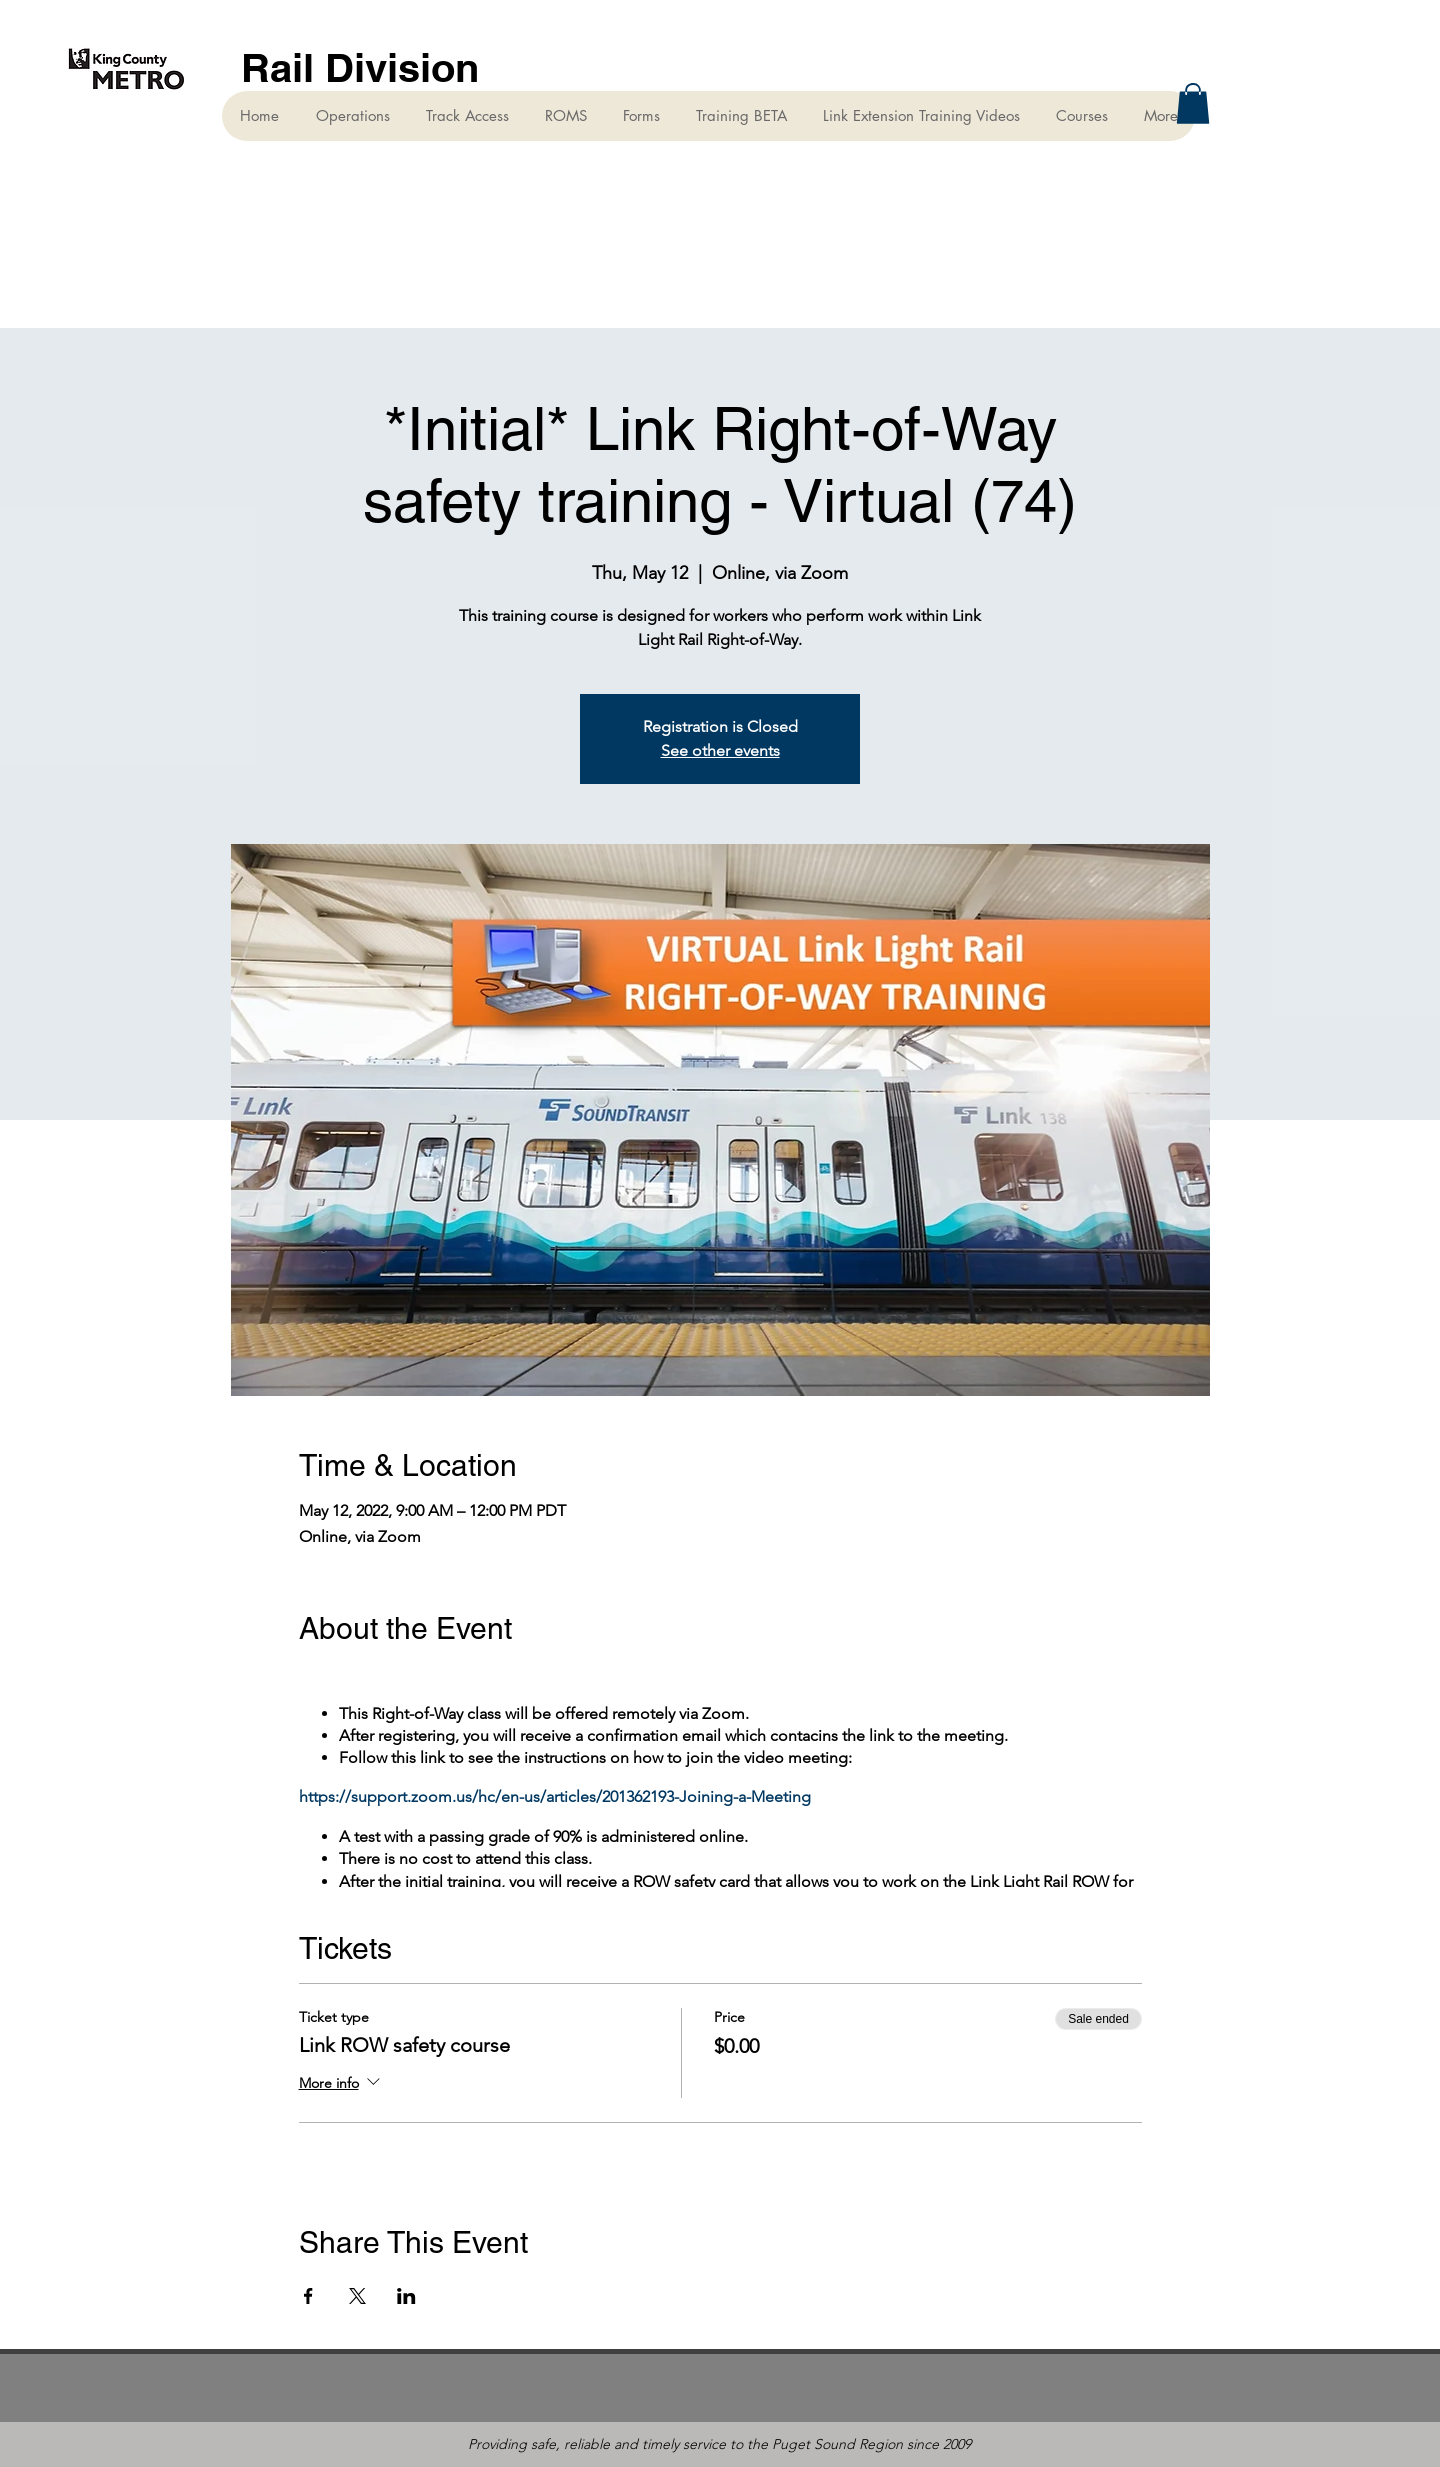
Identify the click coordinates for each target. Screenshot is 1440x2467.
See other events (720, 750)
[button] (1193, 103)
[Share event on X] (357, 2296)
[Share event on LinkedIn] (406, 2296)
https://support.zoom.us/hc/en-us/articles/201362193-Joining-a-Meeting (555, 1796)
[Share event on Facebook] (308, 2296)
